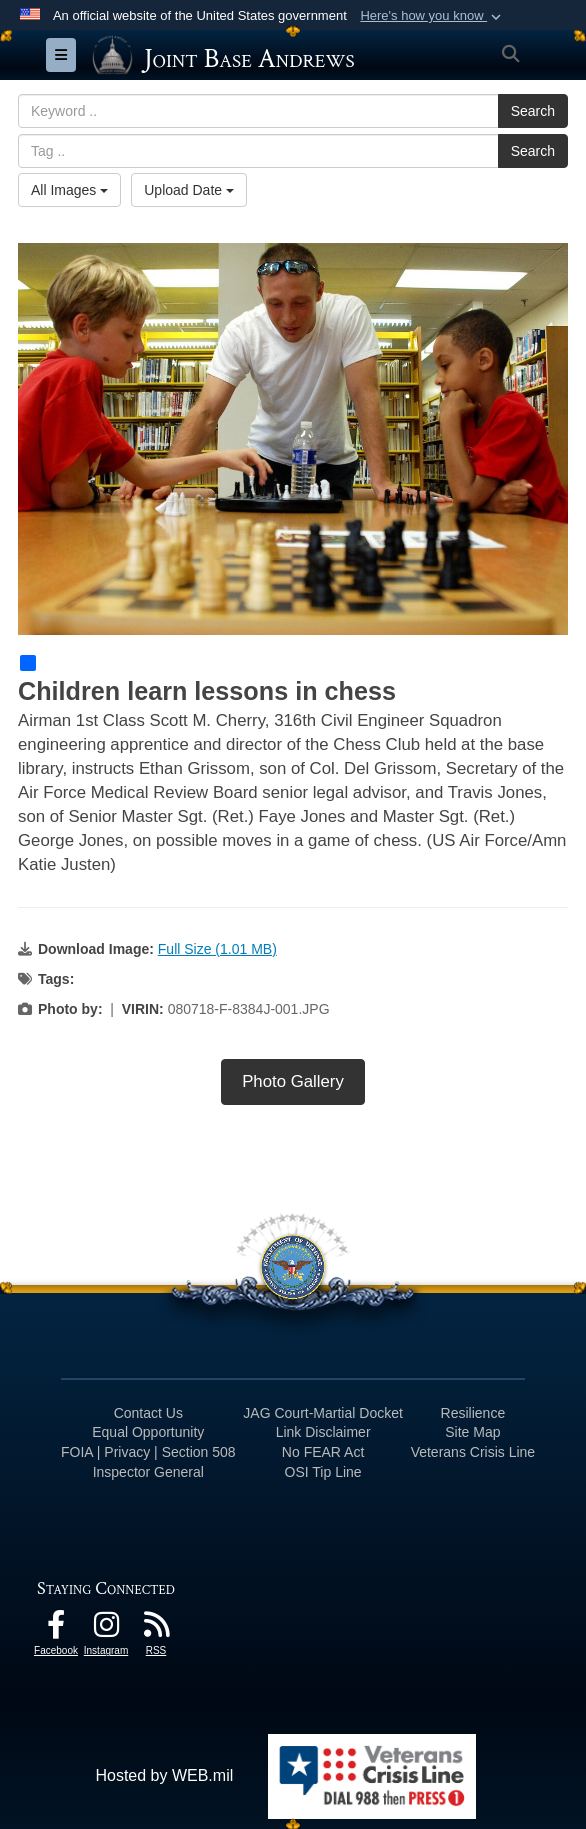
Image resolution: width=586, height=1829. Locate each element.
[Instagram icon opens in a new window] (106, 1629)
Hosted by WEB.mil (164, 1775)
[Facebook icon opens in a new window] (56, 1629)
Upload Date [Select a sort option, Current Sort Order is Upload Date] (189, 190)
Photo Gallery (293, 1081)
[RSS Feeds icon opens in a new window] (156, 1629)
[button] (432, 16)
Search (533, 111)
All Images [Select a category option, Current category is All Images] (69, 190)
